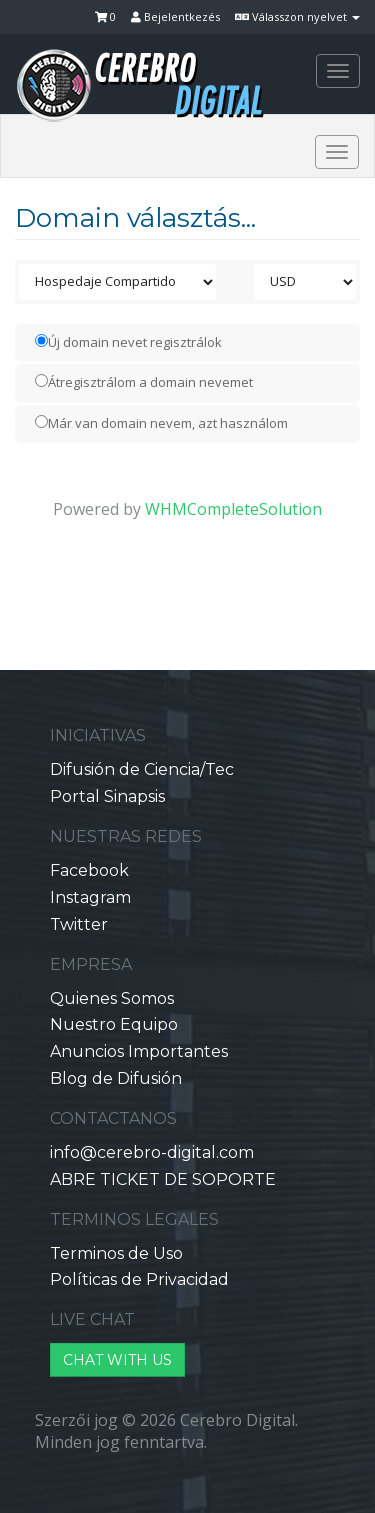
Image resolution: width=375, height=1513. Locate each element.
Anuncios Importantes (139, 1051)
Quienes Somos (112, 998)
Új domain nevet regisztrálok (128, 342)
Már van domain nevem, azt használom (161, 423)
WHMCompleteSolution (233, 509)
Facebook (89, 870)
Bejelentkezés (175, 16)
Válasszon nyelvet (297, 16)
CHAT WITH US (117, 1360)
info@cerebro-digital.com (152, 1152)
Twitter (79, 924)
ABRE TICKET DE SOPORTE (163, 1179)
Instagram (90, 897)
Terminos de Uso (116, 1253)
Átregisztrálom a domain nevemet (144, 382)
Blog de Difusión (116, 1078)
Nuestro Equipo (114, 1024)
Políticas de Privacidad (139, 1279)
